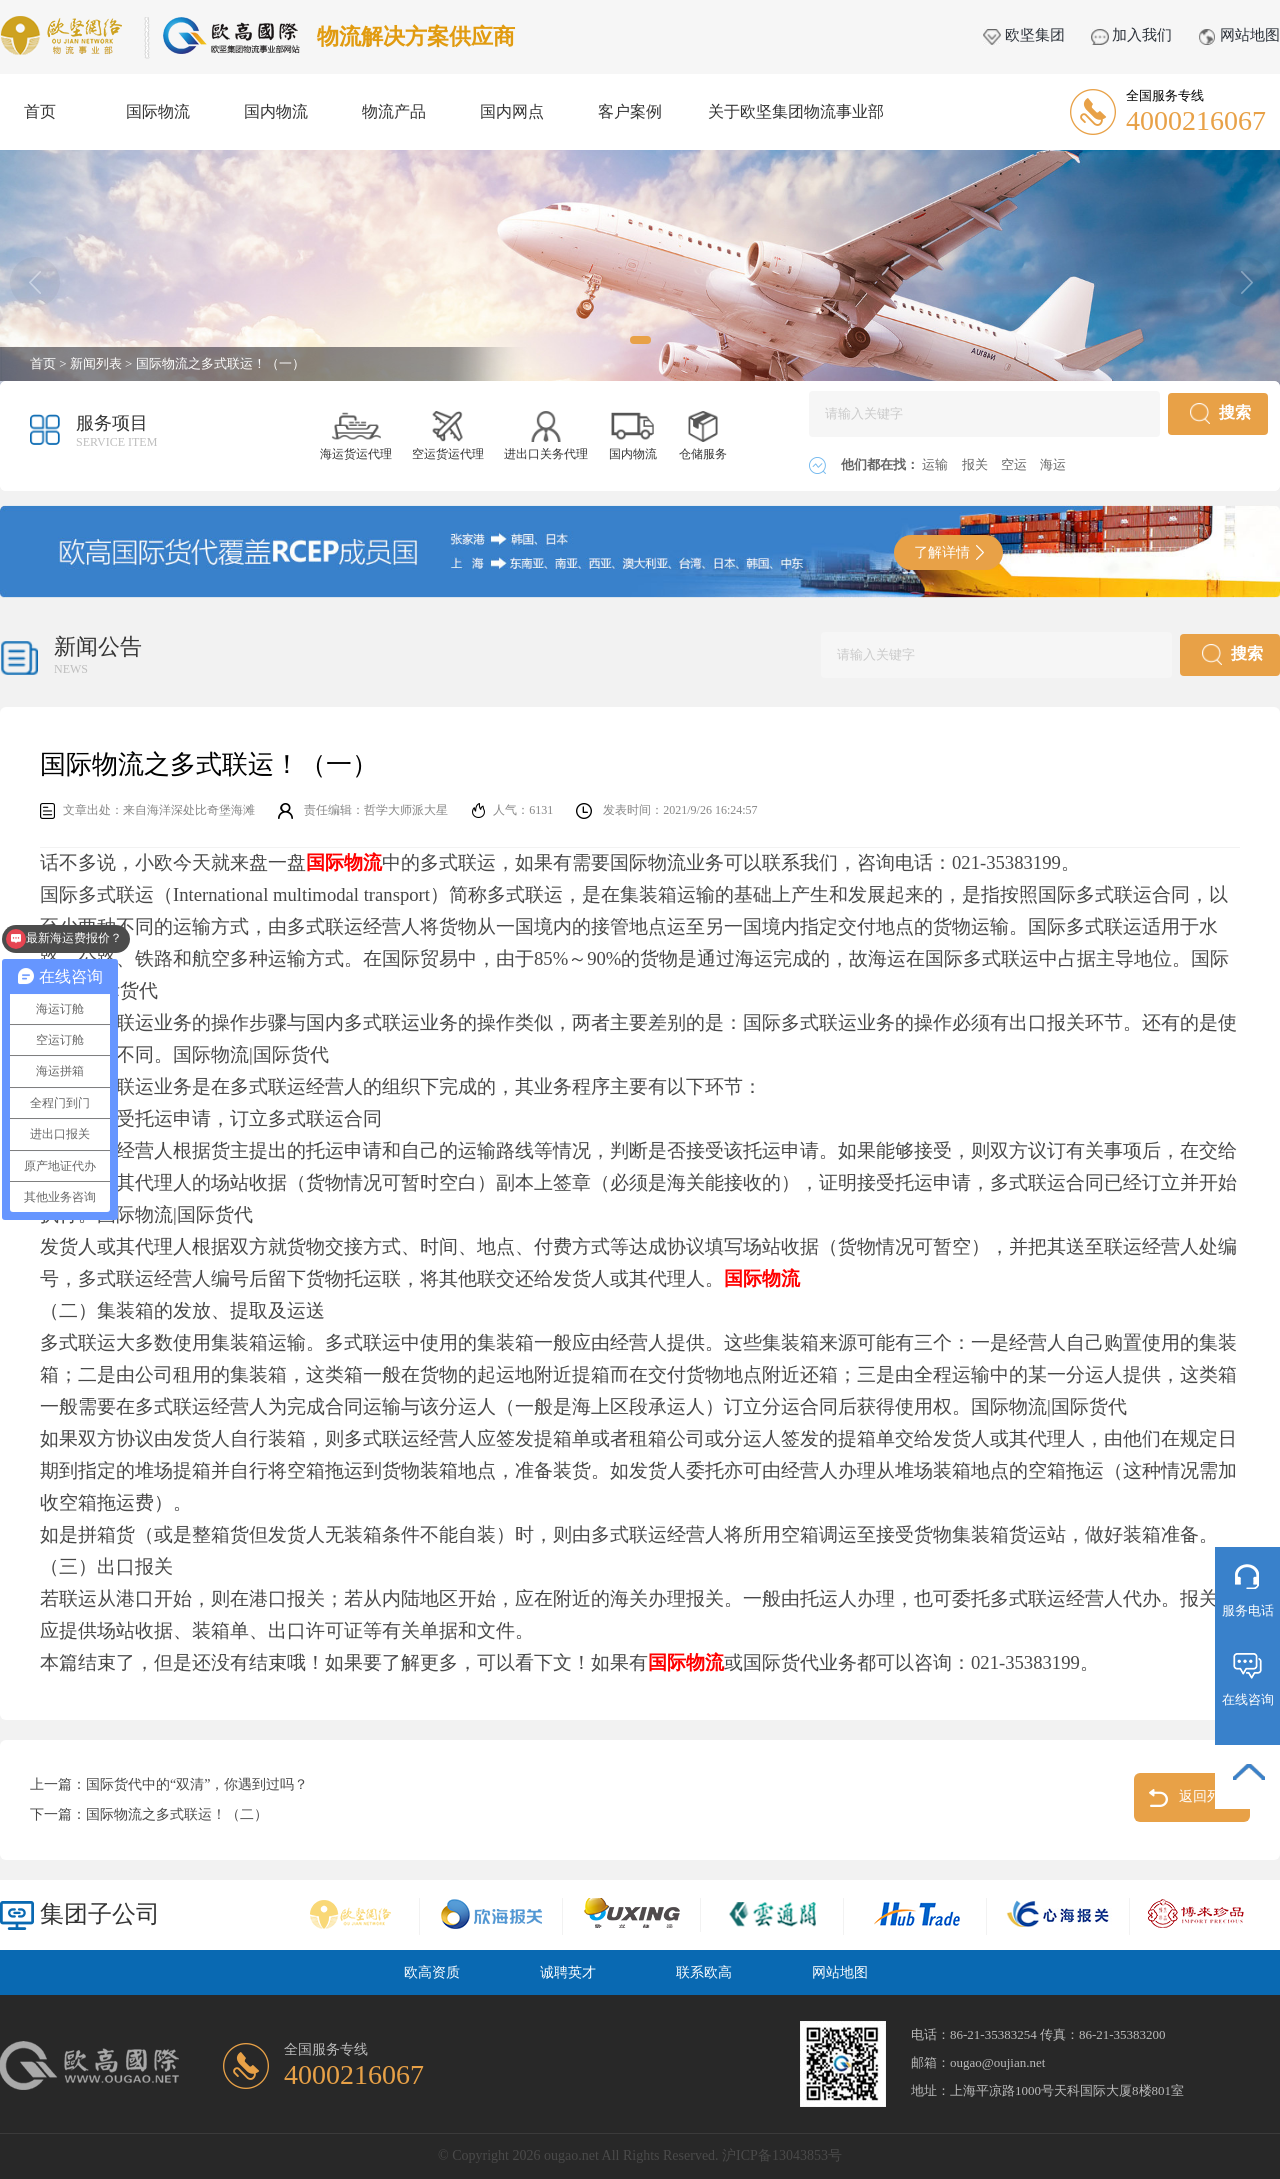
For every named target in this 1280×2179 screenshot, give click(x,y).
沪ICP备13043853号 (782, 2155)
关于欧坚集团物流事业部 (796, 111)
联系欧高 (704, 1972)
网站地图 (1239, 35)
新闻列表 (96, 363)
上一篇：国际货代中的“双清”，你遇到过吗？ (169, 1784)
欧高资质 (432, 1972)
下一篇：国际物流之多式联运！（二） (149, 1814)
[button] (640, 340)
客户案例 (630, 111)
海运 (1053, 464)
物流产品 (394, 111)
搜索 (1220, 413)
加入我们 (1132, 35)
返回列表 (1192, 1798)
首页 (40, 111)
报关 (976, 464)
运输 (936, 464)
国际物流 (158, 111)
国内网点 (512, 111)
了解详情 (949, 552)
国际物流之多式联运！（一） (220, 363)
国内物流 (276, 111)
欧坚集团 (1024, 35)
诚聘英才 (568, 1972)
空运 (1015, 464)
